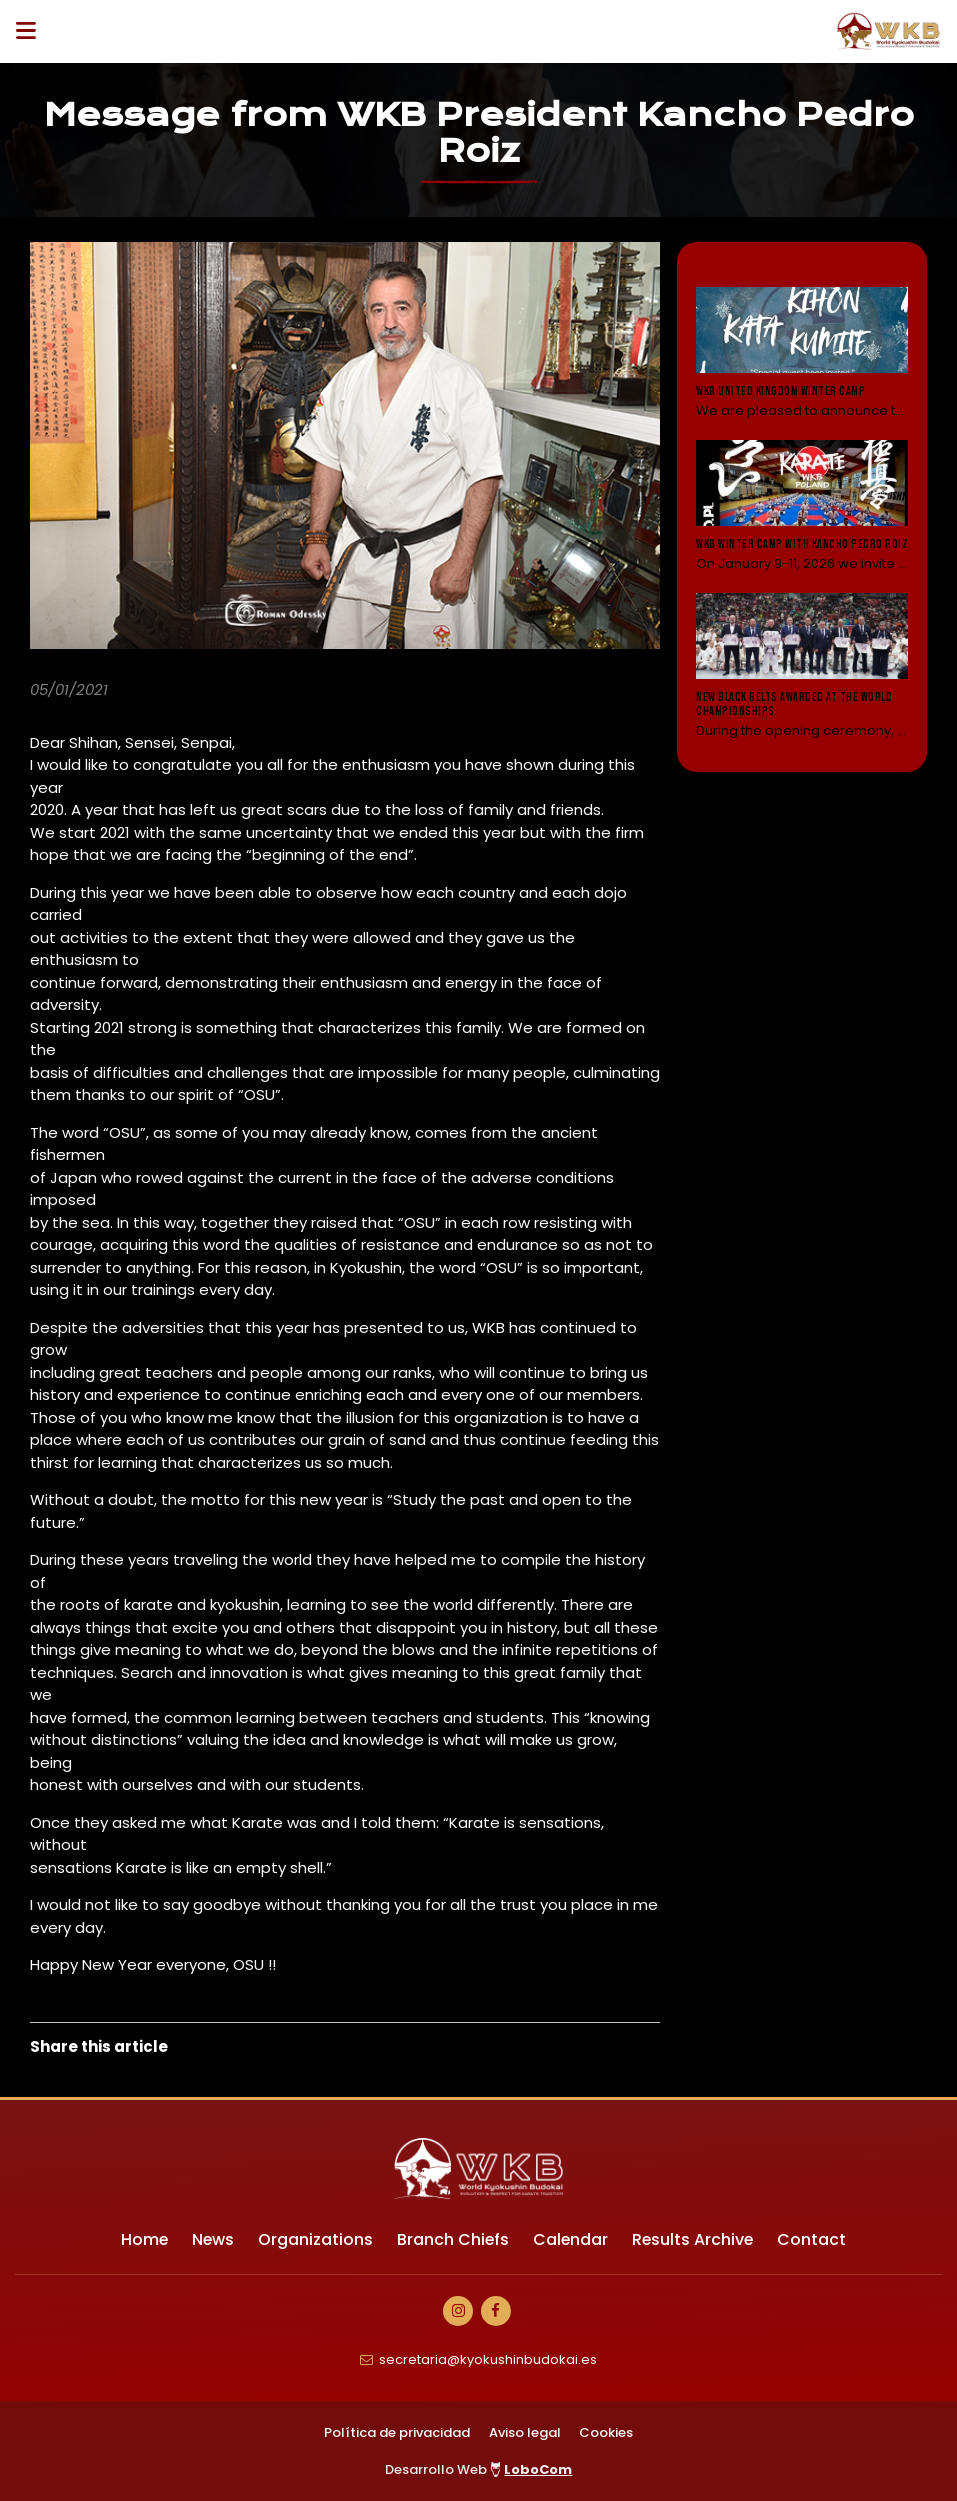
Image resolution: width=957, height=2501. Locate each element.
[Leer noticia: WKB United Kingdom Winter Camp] (802, 353)
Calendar (571, 2239)
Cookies (606, 2432)
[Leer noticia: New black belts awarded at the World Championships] (802, 664)
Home (142, 2239)
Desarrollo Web (479, 2470)
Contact (814, 2239)
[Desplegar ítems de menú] (31, 31)
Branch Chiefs (452, 2239)
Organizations (314, 2239)
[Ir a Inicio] (889, 31)
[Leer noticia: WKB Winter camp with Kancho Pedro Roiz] (802, 505)
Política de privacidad (398, 2432)
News (211, 2239)
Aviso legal (525, 2432)
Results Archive (694, 2239)
